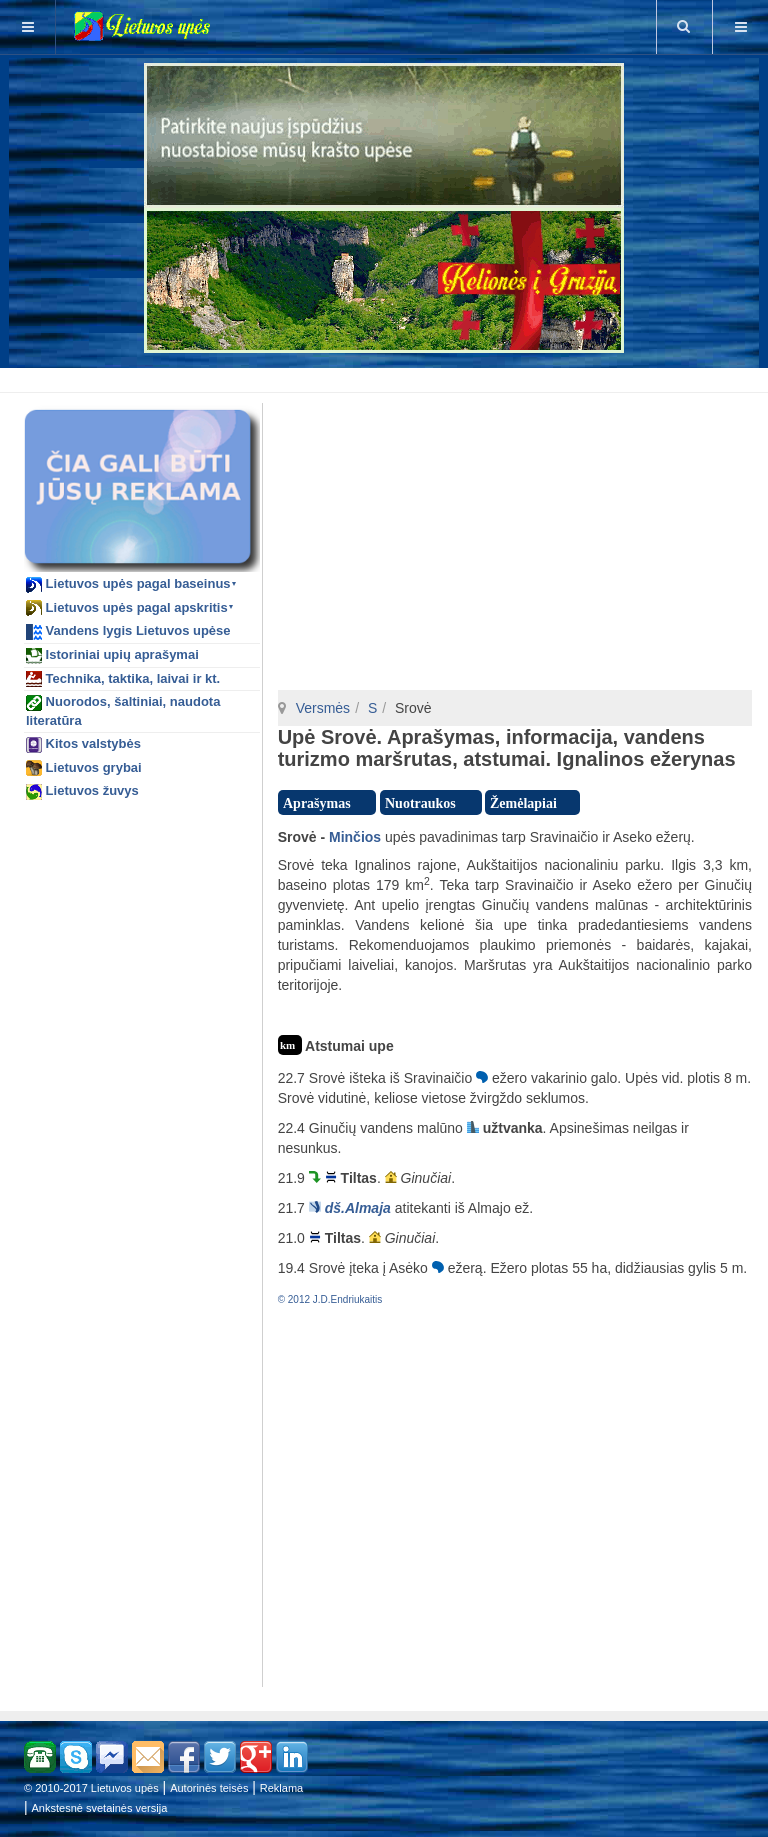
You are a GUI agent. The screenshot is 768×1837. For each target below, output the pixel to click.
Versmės (323, 708)
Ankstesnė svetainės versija (100, 1808)
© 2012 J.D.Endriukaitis (330, 1299)
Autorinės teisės (209, 1788)
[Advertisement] (388, 377)
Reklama (281, 1788)
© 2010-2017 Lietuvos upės (91, 1788)
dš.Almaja (358, 1208)
